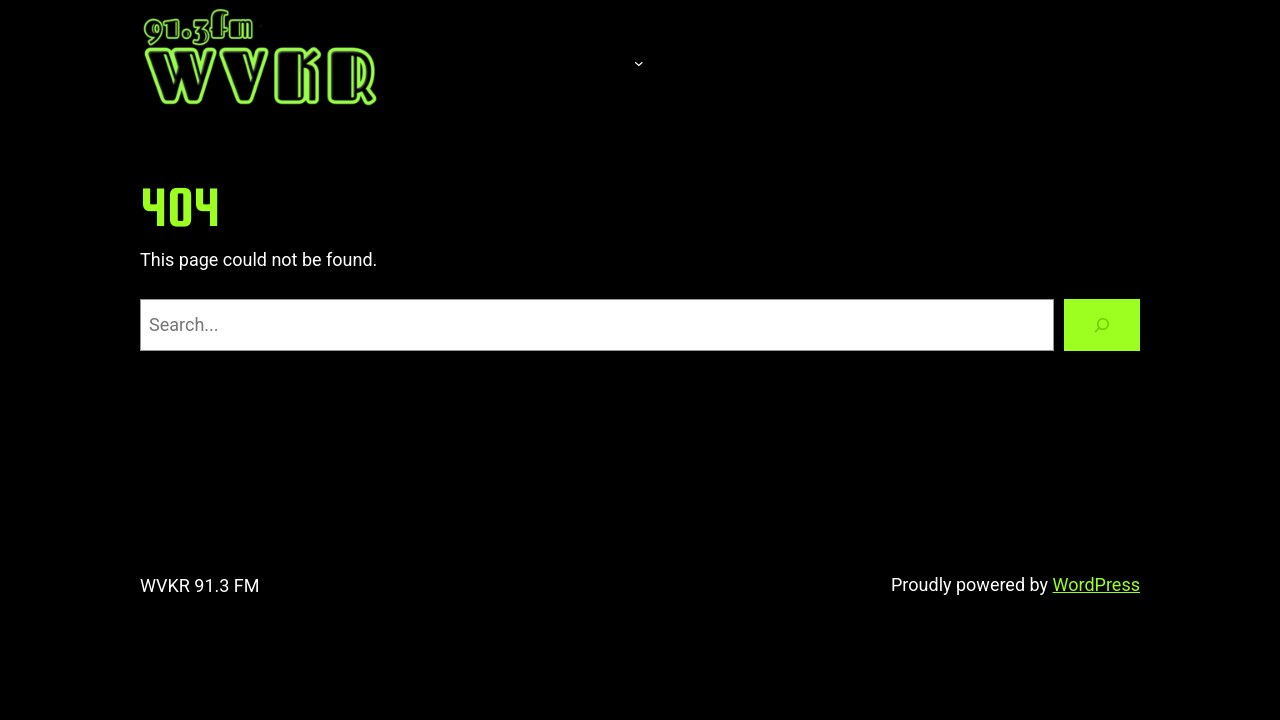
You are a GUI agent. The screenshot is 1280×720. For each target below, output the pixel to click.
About (580, 63)
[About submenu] (639, 63)
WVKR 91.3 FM (200, 585)
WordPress (1096, 584)
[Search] (1102, 325)
